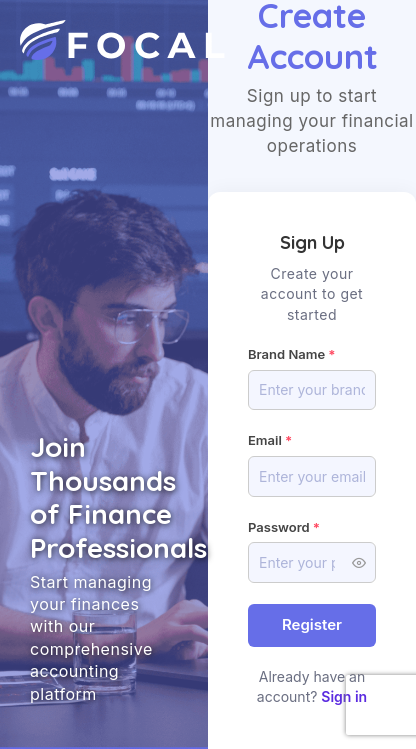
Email (265, 440)
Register (312, 624)
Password (279, 527)
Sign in (344, 696)
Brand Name (286, 354)
